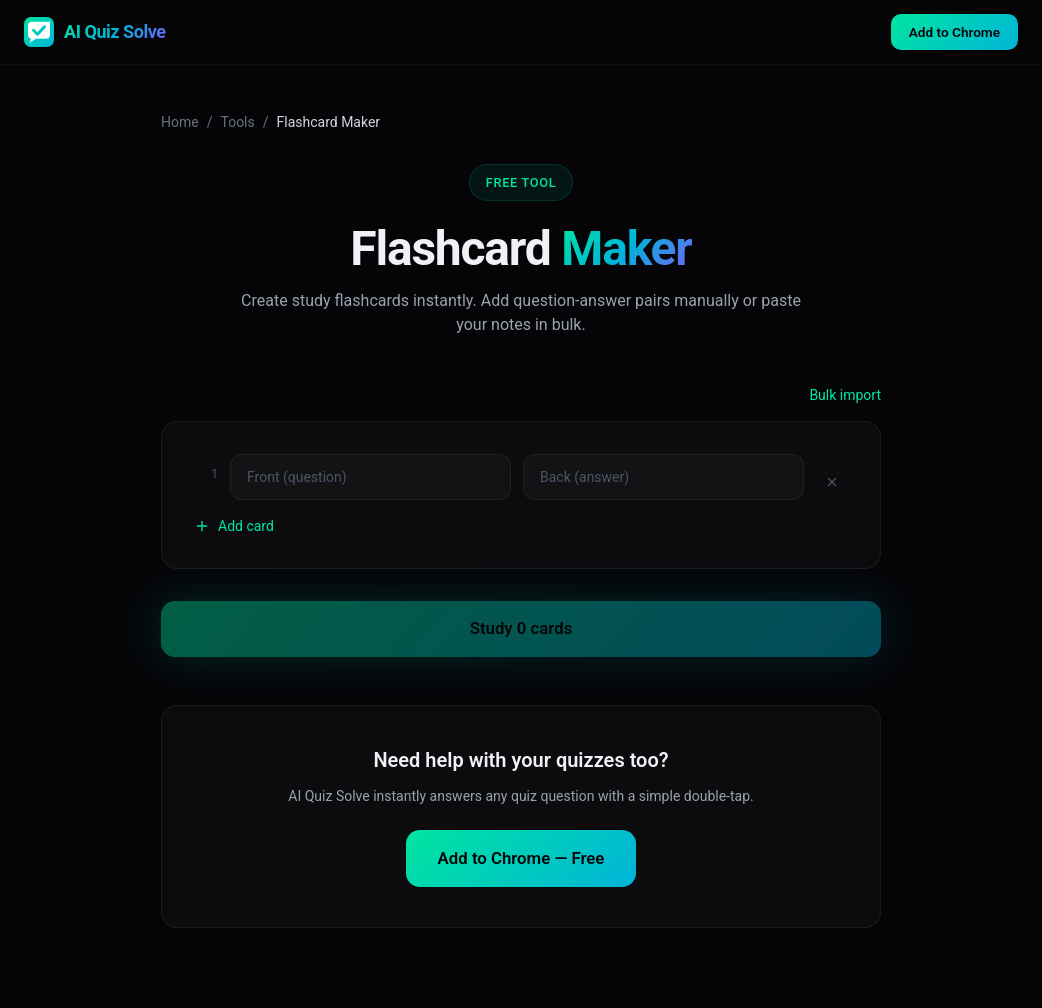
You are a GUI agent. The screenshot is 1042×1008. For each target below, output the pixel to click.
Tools (237, 122)
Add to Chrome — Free (521, 858)
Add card (234, 526)
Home (180, 122)
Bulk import (845, 395)
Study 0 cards (521, 628)
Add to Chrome (954, 32)
